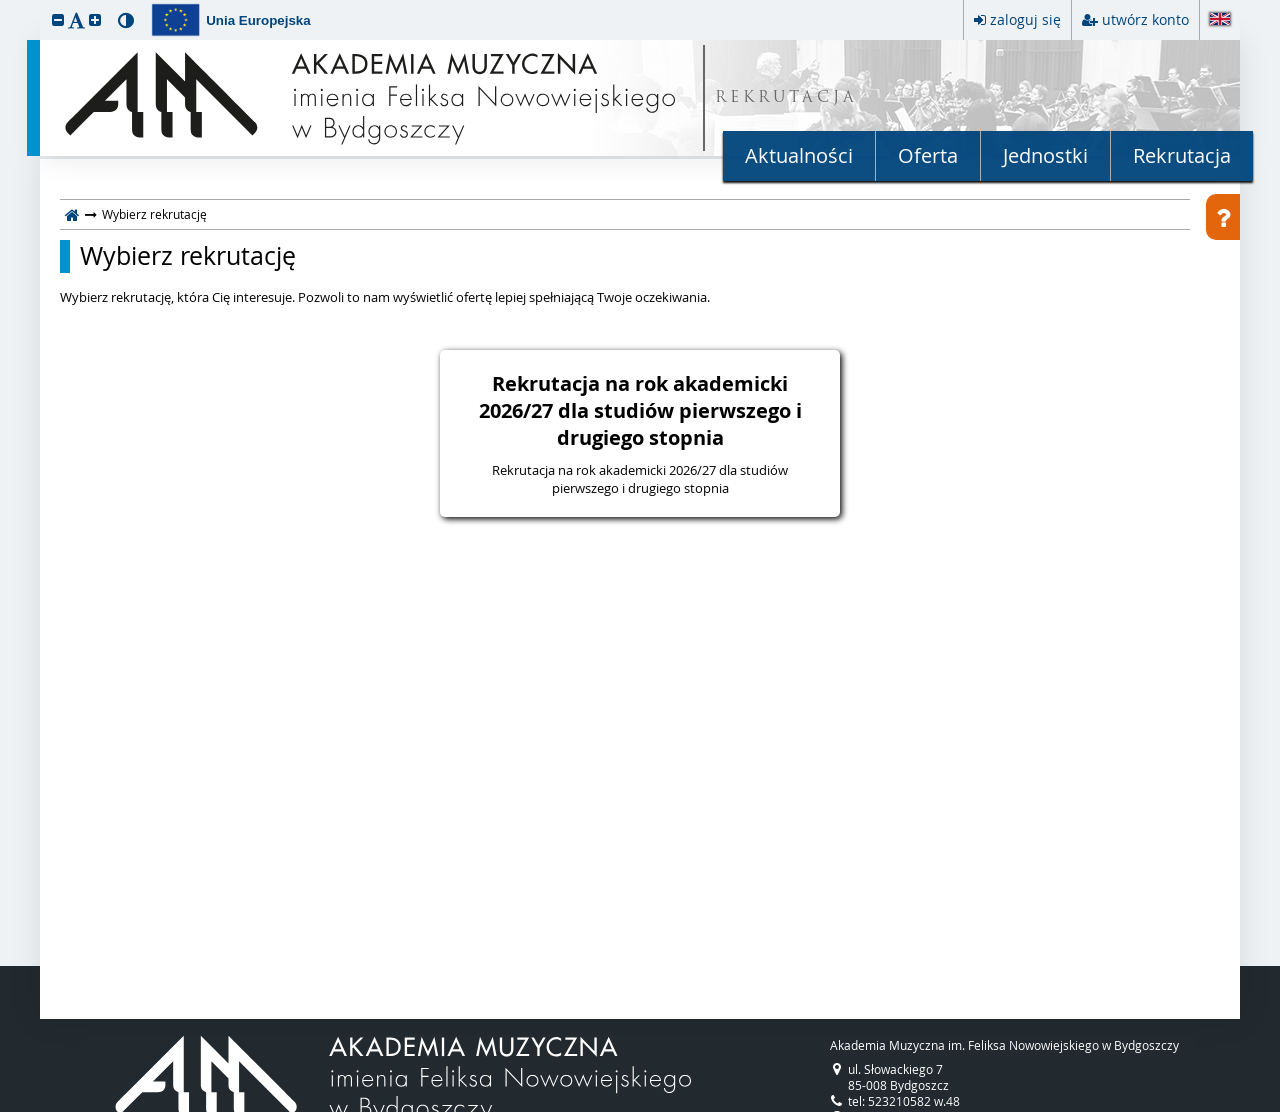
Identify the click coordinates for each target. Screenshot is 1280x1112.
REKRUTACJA (786, 98)
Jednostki (1045, 155)
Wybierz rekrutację (188, 256)
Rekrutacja (1182, 155)
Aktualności (799, 155)
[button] (58, 19)
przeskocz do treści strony (5, 5)
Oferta (928, 155)
